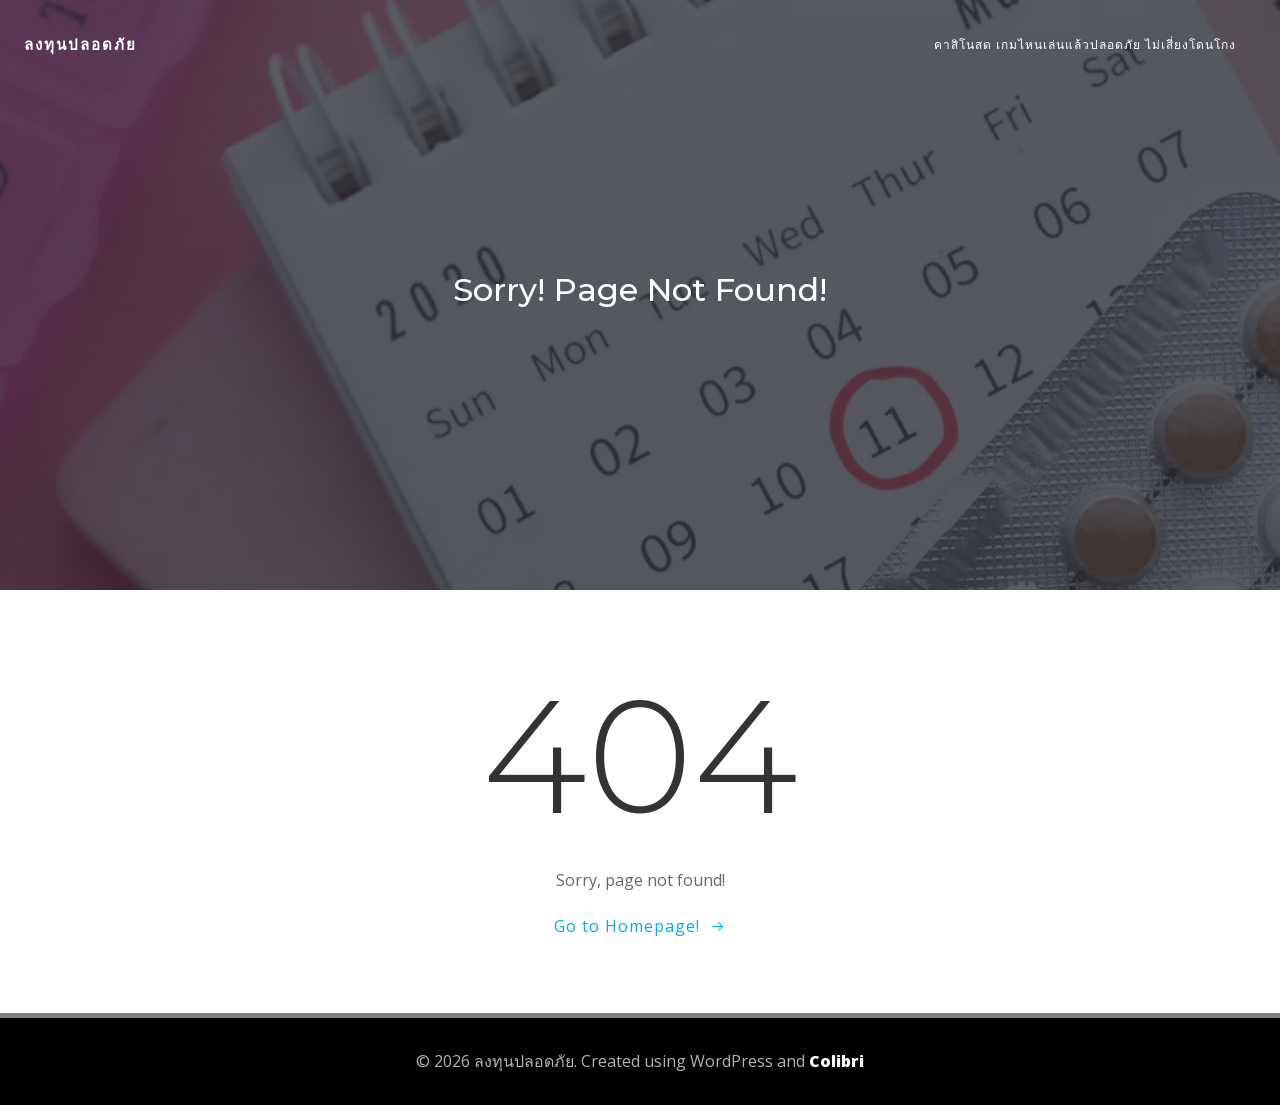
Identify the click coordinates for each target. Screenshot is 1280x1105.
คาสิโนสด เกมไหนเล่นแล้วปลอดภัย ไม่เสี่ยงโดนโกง (1085, 44)
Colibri (836, 1061)
